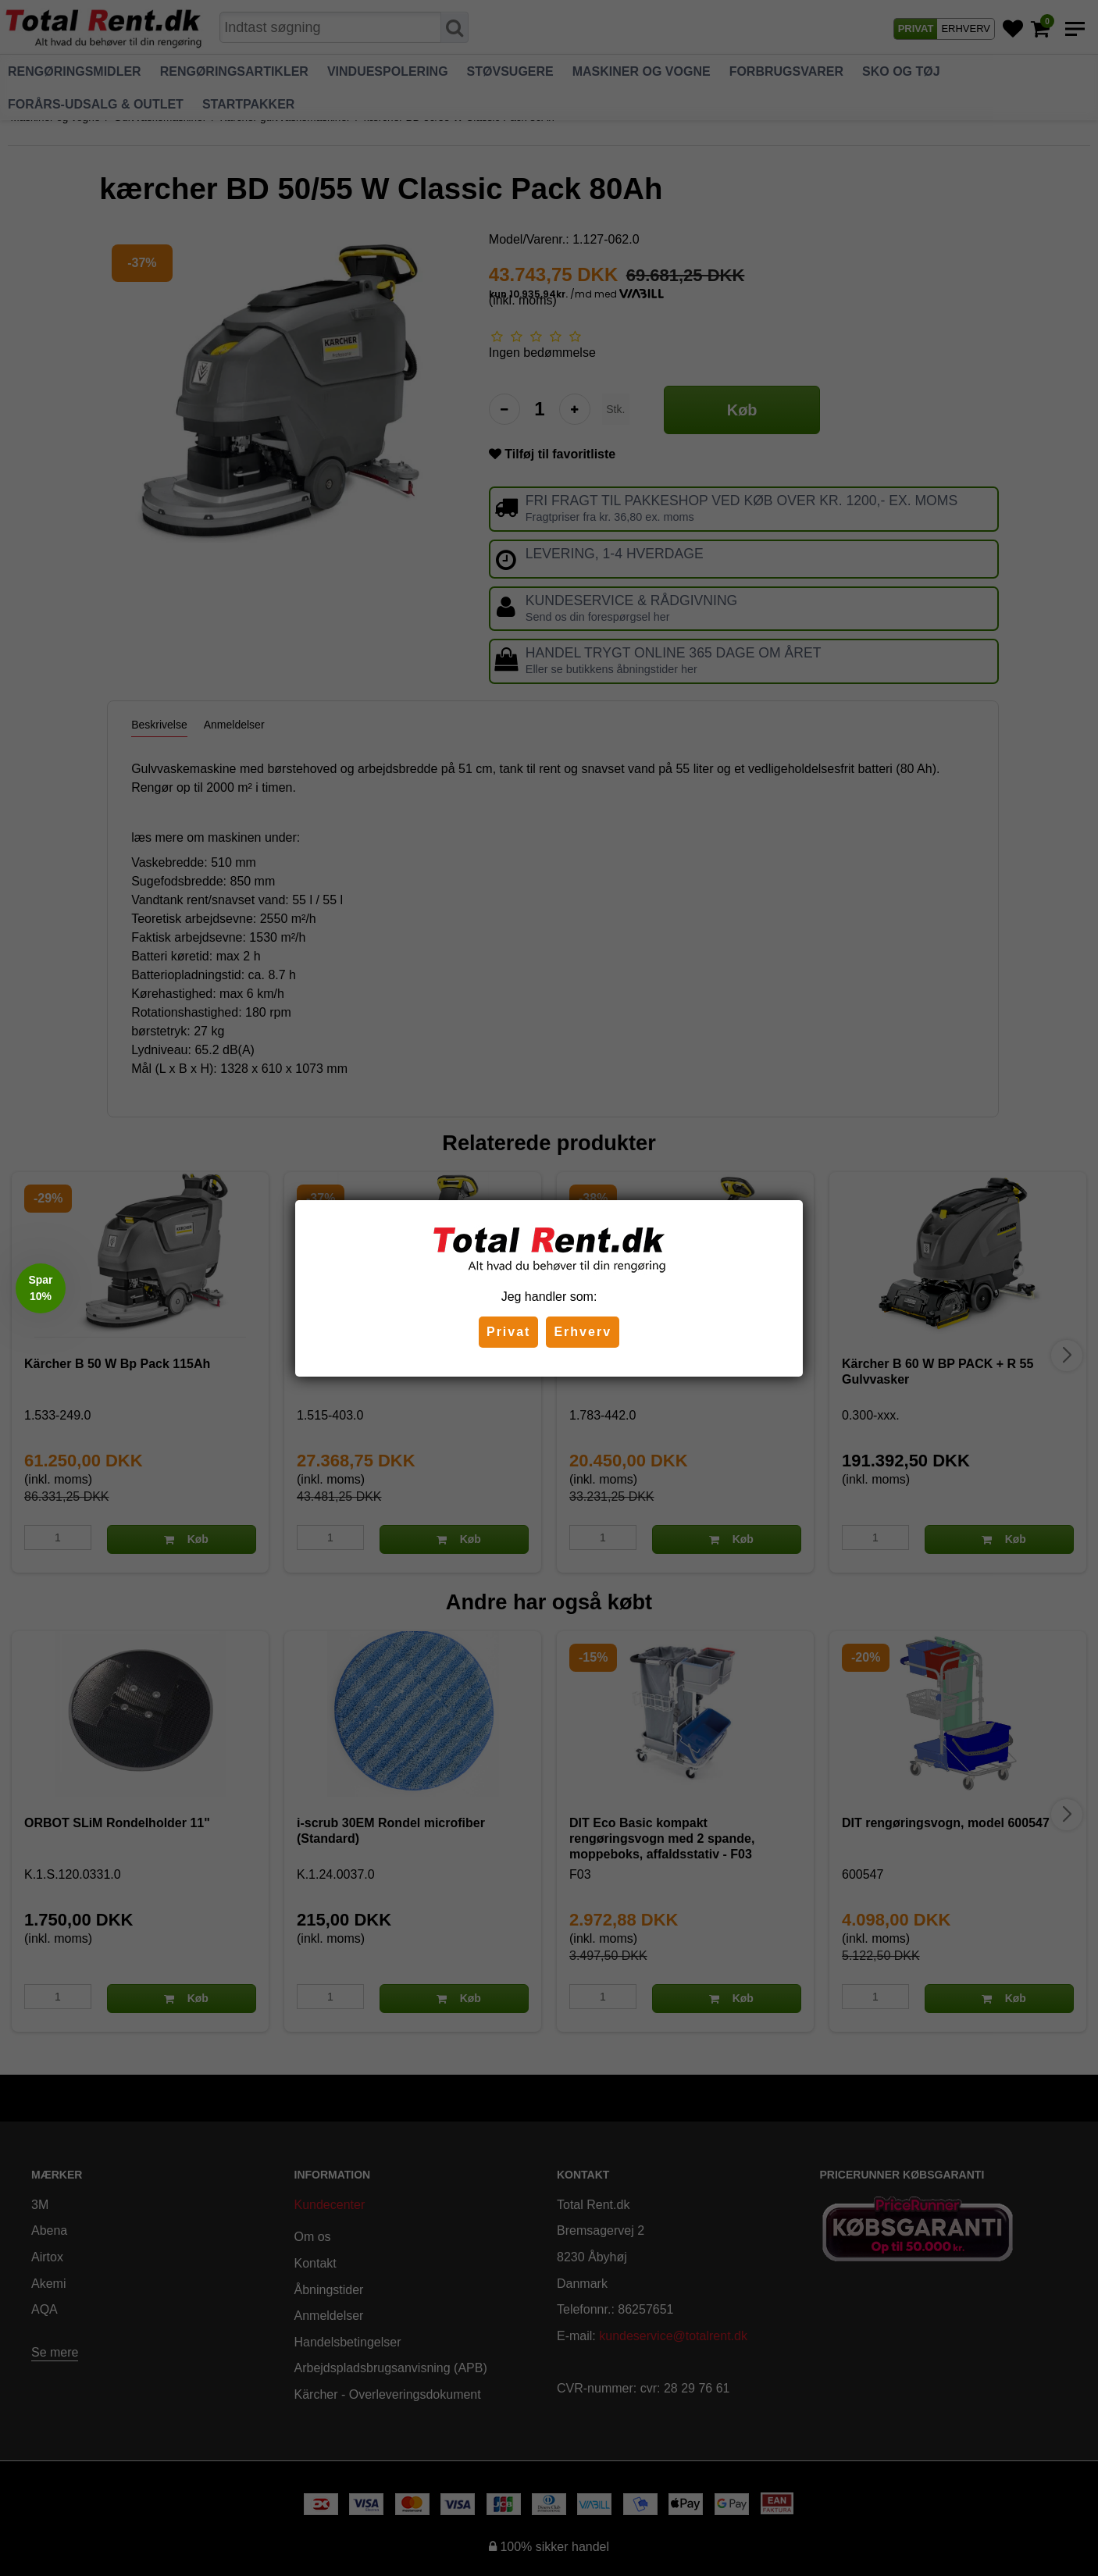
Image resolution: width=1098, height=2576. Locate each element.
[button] (41, 1288)
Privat (508, 1331)
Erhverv (582, 1331)
